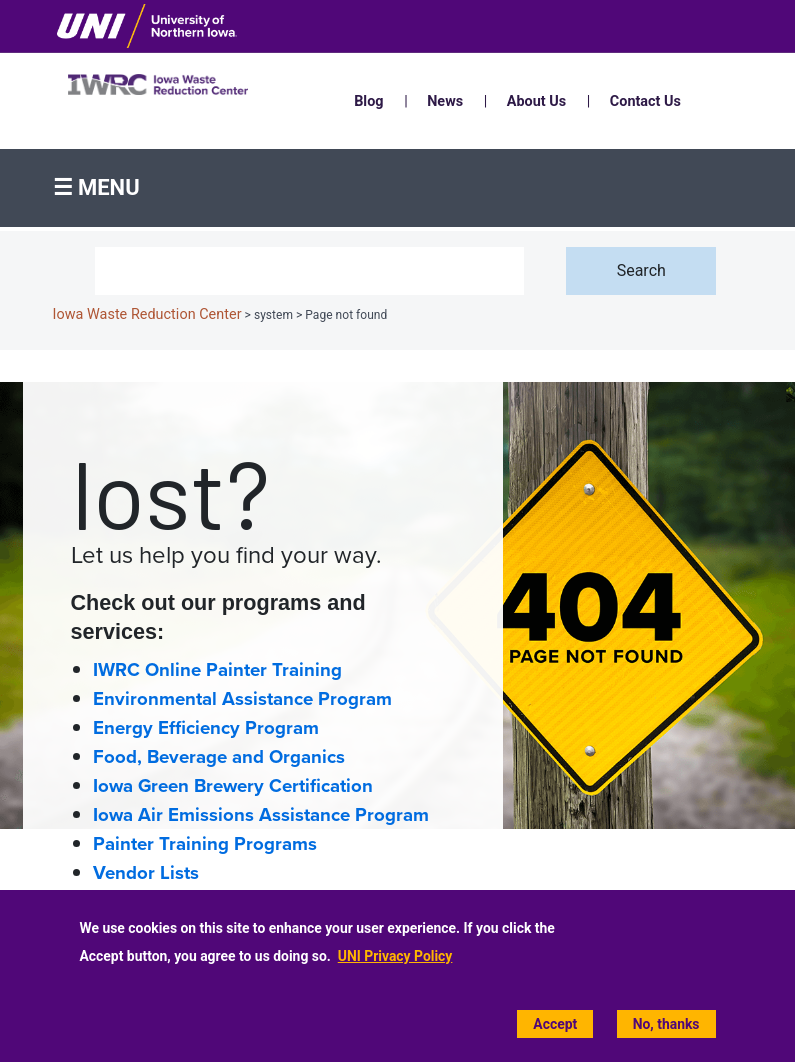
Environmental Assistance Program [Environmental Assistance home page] (242, 699)
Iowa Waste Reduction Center (147, 314)
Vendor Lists (146, 873)
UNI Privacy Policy (395, 956)
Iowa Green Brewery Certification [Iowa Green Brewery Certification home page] (233, 786)
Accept (555, 1024)
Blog (368, 101)
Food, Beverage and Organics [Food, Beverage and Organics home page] (219, 757)
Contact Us (645, 101)
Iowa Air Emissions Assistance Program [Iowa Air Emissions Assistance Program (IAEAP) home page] (261, 815)
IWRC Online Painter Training (217, 670)
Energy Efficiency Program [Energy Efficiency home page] (206, 728)
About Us (536, 101)
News (445, 101)
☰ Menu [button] (96, 187)
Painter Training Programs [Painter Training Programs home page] (205, 844)
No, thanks (666, 1024)
